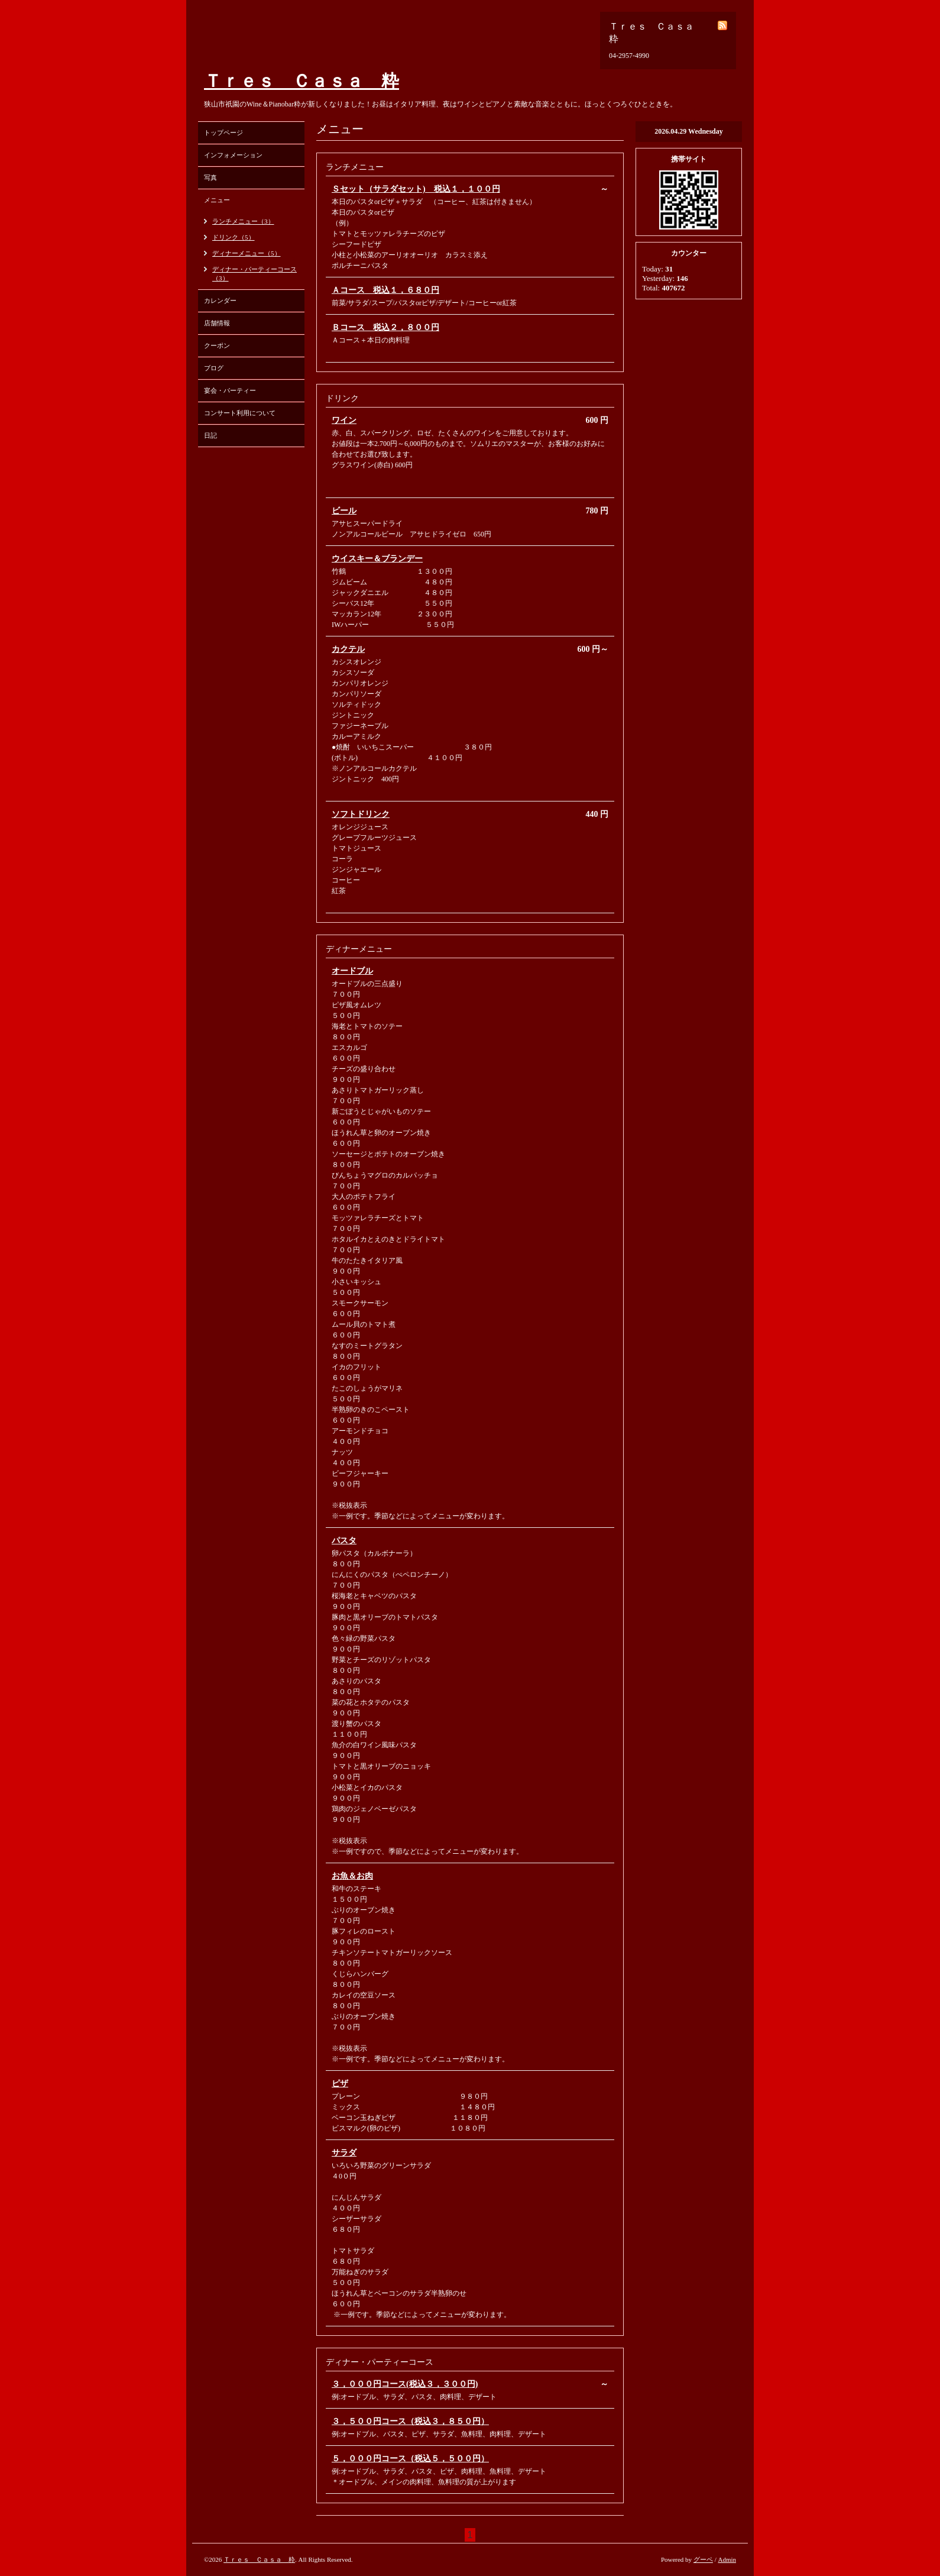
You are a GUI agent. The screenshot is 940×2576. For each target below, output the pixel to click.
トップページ (223, 132)
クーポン (217, 345)
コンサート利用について (239, 412)
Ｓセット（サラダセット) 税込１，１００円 (416, 189)
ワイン (344, 420)
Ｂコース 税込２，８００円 (385, 327)
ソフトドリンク (361, 814)
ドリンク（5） (233, 237)
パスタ (344, 1540)
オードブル (352, 971)
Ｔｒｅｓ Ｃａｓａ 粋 (301, 81)
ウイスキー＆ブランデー (377, 558)
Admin (727, 2559)
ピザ (340, 2083)
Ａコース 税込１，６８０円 (385, 290)
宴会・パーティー (230, 390)
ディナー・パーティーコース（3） (254, 274)
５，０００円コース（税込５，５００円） (410, 2458)
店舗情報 (217, 323)
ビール (344, 510)
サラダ (344, 2152)
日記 (210, 435)
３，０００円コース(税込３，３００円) (405, 2384)
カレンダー (220, 300)
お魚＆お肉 (352, 1876)
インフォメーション (233, 155)
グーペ (703, 2559)
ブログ (213, 367)
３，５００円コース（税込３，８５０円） (410, 2421)
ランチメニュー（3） (243, 221)
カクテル (348, 649)
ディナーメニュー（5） (246, 253)
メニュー (217, 199)
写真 (210, 177)
